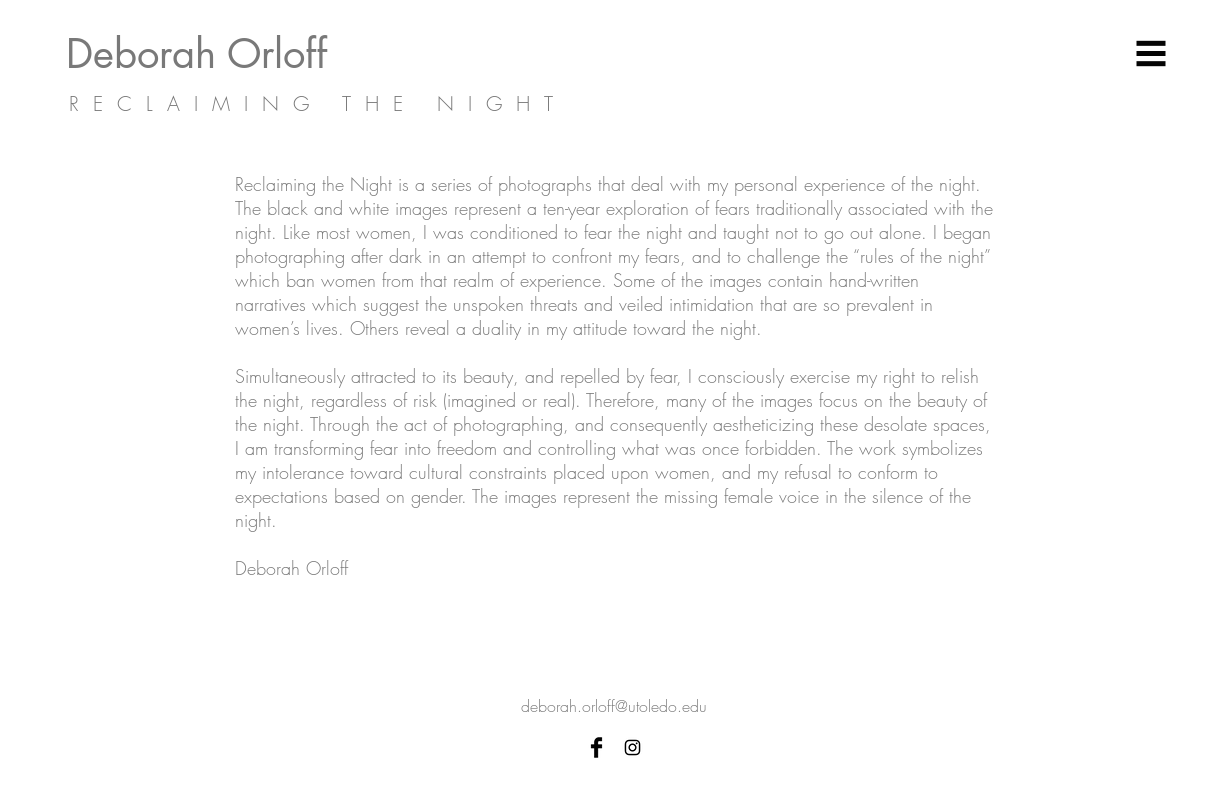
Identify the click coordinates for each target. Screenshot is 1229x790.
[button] (1151, 54)
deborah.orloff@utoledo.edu (614, 706)
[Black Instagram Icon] (632, 747)
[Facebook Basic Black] (596, 747)
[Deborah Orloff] (235, 54)
